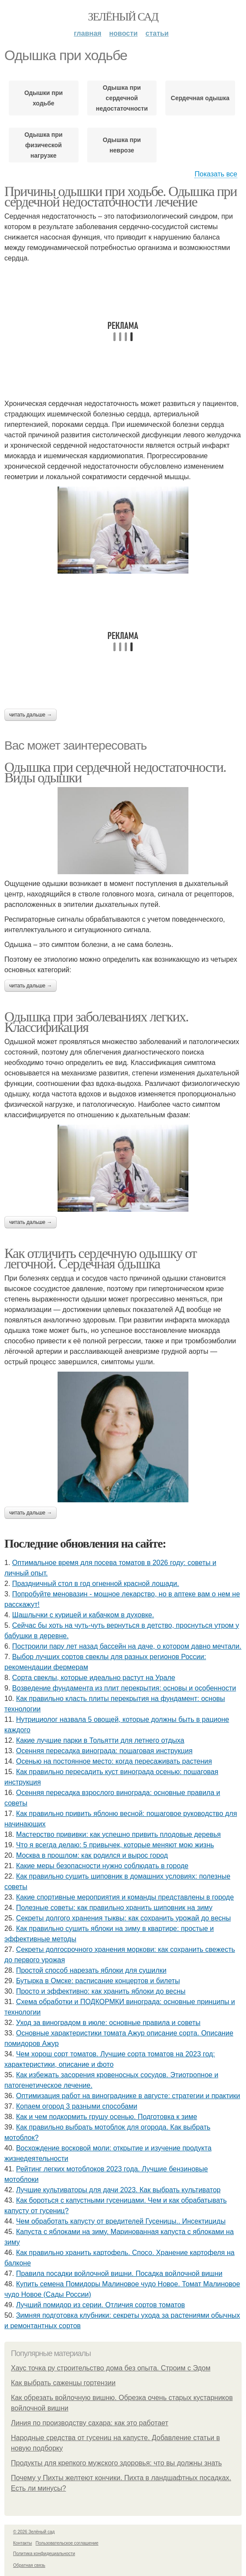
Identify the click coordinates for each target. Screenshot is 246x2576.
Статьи (157, 33)
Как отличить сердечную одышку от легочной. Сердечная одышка (100, 1258)
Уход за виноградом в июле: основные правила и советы (108, 2022)
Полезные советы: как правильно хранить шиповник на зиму (114, 1907)
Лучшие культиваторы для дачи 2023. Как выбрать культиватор (118, 2190)
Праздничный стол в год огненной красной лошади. (95, 1583)
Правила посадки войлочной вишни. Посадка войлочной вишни (119, 2273)
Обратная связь (29, 2565)
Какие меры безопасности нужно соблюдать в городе (102, 1865)
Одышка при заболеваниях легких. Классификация (96, 1022)
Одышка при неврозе (122, 145)
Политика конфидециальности (44, 2553)
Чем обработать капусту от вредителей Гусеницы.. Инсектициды (121, 2221)
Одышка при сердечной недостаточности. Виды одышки (115, 772)
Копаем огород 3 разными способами (76, 2106)
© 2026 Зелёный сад (34, 2531)
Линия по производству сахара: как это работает (89, 2423)
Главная (87, 33)
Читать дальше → (30, 715)
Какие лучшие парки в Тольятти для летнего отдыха (100, 1740)
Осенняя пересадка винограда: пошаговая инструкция (104, 1751)
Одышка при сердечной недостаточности (122, 98)
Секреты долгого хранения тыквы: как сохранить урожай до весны (123, 1918)
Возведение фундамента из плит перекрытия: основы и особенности (124, 1688)
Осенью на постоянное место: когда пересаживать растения (114, 1761)
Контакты (22, 2543)
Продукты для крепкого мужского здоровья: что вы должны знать (116, 2463)
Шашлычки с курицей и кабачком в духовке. (83, 1615)
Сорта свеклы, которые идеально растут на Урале (93, 1677)
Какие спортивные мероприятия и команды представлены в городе (125, 1897)
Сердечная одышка (200, 98)
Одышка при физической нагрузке (43, 145)
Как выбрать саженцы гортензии (63, 2383)
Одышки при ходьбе (43, 98)
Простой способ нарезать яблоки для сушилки (91, 1970)
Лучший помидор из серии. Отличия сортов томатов (100, 2305)
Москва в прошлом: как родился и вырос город (92, 1855)
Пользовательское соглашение (67, 2543)
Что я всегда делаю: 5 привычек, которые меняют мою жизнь (115, 1845)
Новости (123, 33)
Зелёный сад (123, 16)
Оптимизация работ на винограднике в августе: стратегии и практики (128, 2095)
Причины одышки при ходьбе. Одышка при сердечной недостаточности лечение (120, 196)
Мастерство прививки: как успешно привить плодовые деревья (118, 1834)
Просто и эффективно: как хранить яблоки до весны (101, 1991)
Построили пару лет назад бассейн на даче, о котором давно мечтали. (127, 1646)
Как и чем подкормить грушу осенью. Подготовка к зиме (106, 2116)
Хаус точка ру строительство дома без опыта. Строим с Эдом (110, 2368)
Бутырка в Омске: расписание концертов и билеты (98, 1980)
